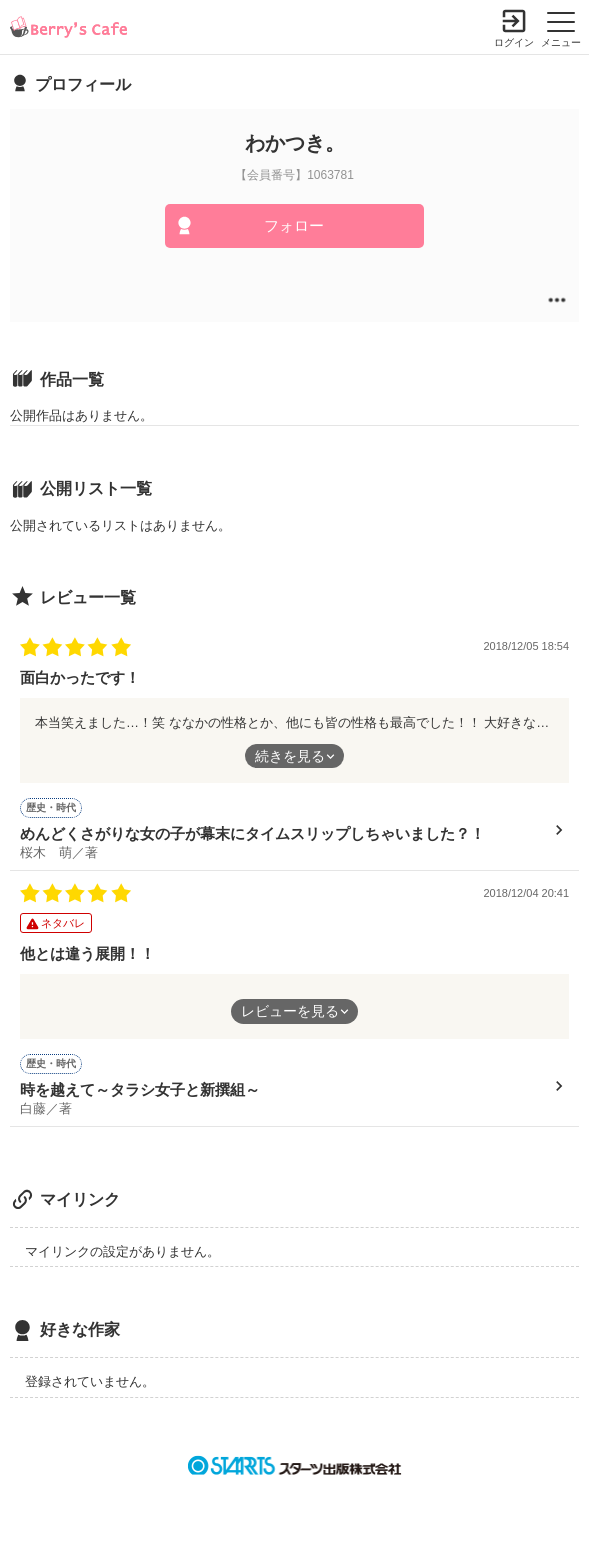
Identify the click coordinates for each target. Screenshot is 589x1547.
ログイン (514, 42)
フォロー (294, 225)
